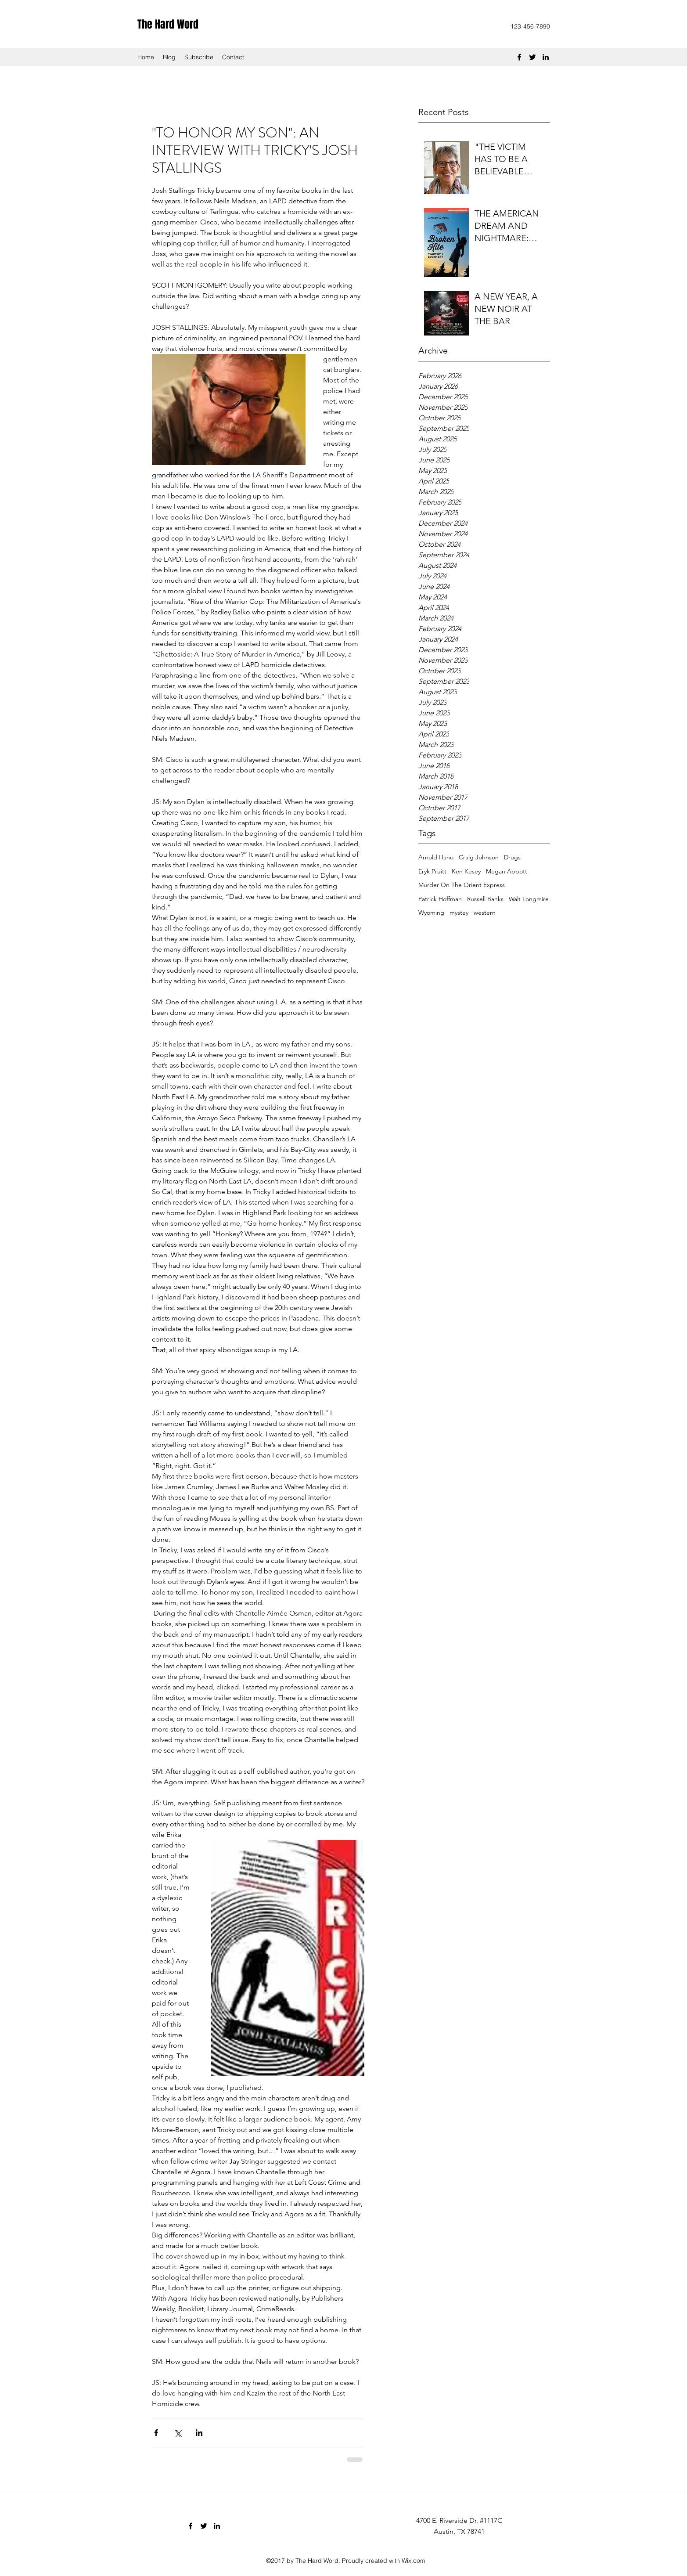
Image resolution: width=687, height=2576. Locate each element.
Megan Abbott (506, 871)
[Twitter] (532, 57)
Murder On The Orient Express (461, 885)
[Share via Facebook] (156, 2432)
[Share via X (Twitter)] (177, 2432)
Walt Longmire (529, 899)
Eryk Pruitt (432, 871)
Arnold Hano (435, 857)
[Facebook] (519, 57)
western (485, 912)
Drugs (512, 857)
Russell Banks (485, 899)
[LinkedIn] (545, 57)
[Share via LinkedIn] (199, 2432)
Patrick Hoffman (440, 899)
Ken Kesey (466, 871)
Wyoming (431, 912)
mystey (459, 912)
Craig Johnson (479, 857)
